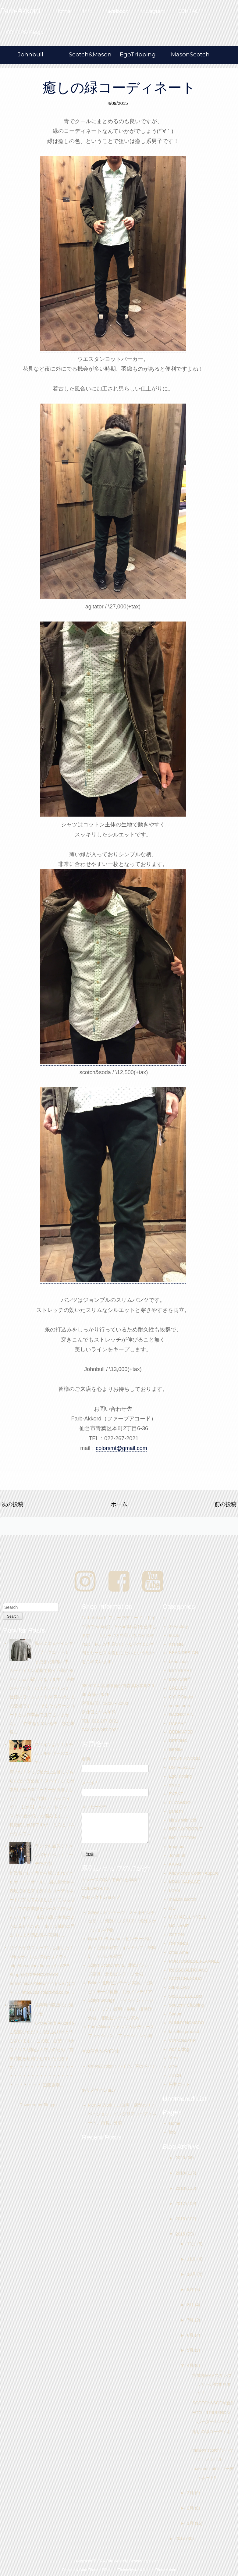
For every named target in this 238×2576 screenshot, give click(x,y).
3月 (191, 2492)
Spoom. (176, 2013)
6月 (191, 2335)
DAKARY (177, 1723)
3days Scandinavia (106, 1965)
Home (62, 11)
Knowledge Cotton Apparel (194, 1873)
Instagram (152, 11)
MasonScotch (190, 54)
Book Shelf (179, 1679)
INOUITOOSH (182, 1837)
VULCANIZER (182, 2040)
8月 (191, 2304)
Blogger (50, 2104)
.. (170, 1617)
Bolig (93, 1982)
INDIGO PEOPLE (185, 1828)
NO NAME (179, 1925)
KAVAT (175, 1864)
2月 (191, 2508)
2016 (181, 2218)
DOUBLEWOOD (184, 1758)
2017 (181, 2203)
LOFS (174, 1890)
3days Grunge (101, 2000)
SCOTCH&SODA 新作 (213, 2402)
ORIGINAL (179, 1943)
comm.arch (179, 1705)
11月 (192, 2259)
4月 (191, 2365)
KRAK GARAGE (184, 1881)
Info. (88, 11)
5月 (191, 2350)
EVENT (176, 1793)
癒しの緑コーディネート (119, 87)
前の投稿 (225, 1504)
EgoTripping (138, 54)
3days (93, 1912)
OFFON (176, 1934)
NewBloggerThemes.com (155, 2570)
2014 (181, 2538)
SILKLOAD (179, 1987)
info (172, 2132)
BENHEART (180, 1670)
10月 (192, 2274)
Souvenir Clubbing (186, 2005)
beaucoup (178, 1661)
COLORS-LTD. (96, 1888)
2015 (181, 2234)
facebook (116, 11)
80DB (174, 1635)
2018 (181, 2188)
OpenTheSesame (105, 1938)
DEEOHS (178, 1740)
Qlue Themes (90, 2570)
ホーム (119, 1504)
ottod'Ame (178, 1952)
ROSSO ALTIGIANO (188, 1970)
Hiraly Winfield (182, 1820)
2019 (181, 2173)
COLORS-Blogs (24, 32)
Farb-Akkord (100, 2026)
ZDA (173, 2066)
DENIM (176, 1749)
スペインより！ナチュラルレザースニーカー (54, 1753)
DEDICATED (181, 1732)
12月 (192, 2243)
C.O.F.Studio (181, 1696)
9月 (191, 2289)
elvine (174, 1785)
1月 (191, 2523)
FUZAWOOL (181, 1802)
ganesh (176, 1811)
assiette (176, 1644)
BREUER (177, 1688)
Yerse (174, 2057)
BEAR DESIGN (183, 1652)
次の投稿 (12, 1504)
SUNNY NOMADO (186, 2022)
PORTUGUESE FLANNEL (194, 1961)
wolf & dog (179, 2049)
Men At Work (100, 2105)
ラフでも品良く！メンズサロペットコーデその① (54, 1855)
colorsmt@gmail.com (121, 1448)
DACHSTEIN (181, 1714)
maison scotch (182, 1899)
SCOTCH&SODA (185, 1978)
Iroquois (176, 1846)
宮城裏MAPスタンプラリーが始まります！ (211, 2384)
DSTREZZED (181, 1767)
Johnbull (30, 54)
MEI (172, 1908)
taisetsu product (184, 2031)
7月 (191, 2320)
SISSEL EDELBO (185, 1996)
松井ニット (179, 2084)
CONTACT (189, 11)
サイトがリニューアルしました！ (41, 1947)
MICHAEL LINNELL (187, 1917)
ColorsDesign (101, 2066)
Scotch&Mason (90, 54)
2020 (181, 2157)
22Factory (178, 1626)
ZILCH (175, 2075)
